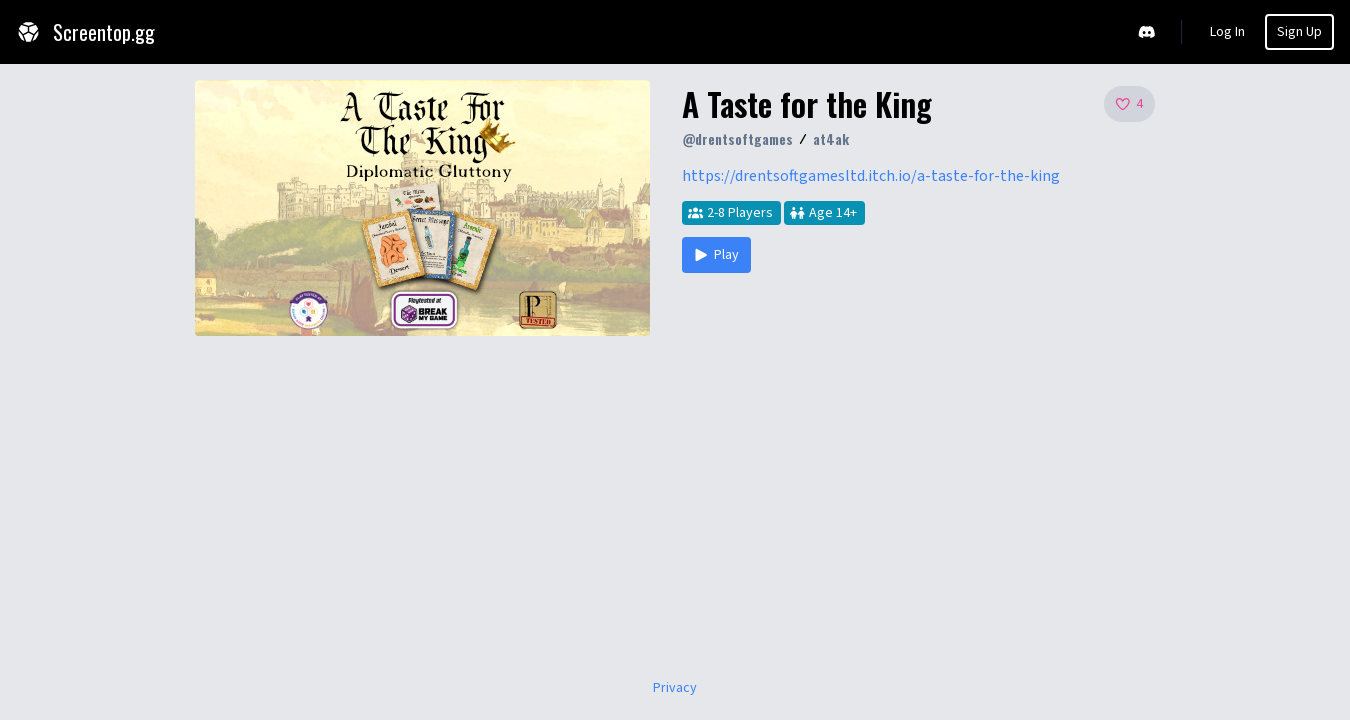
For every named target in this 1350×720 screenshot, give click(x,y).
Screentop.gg (85, 32)
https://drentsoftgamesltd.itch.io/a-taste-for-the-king (871, 176)
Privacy (675, 688)
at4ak (831, 138)
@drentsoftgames (737, 138)
